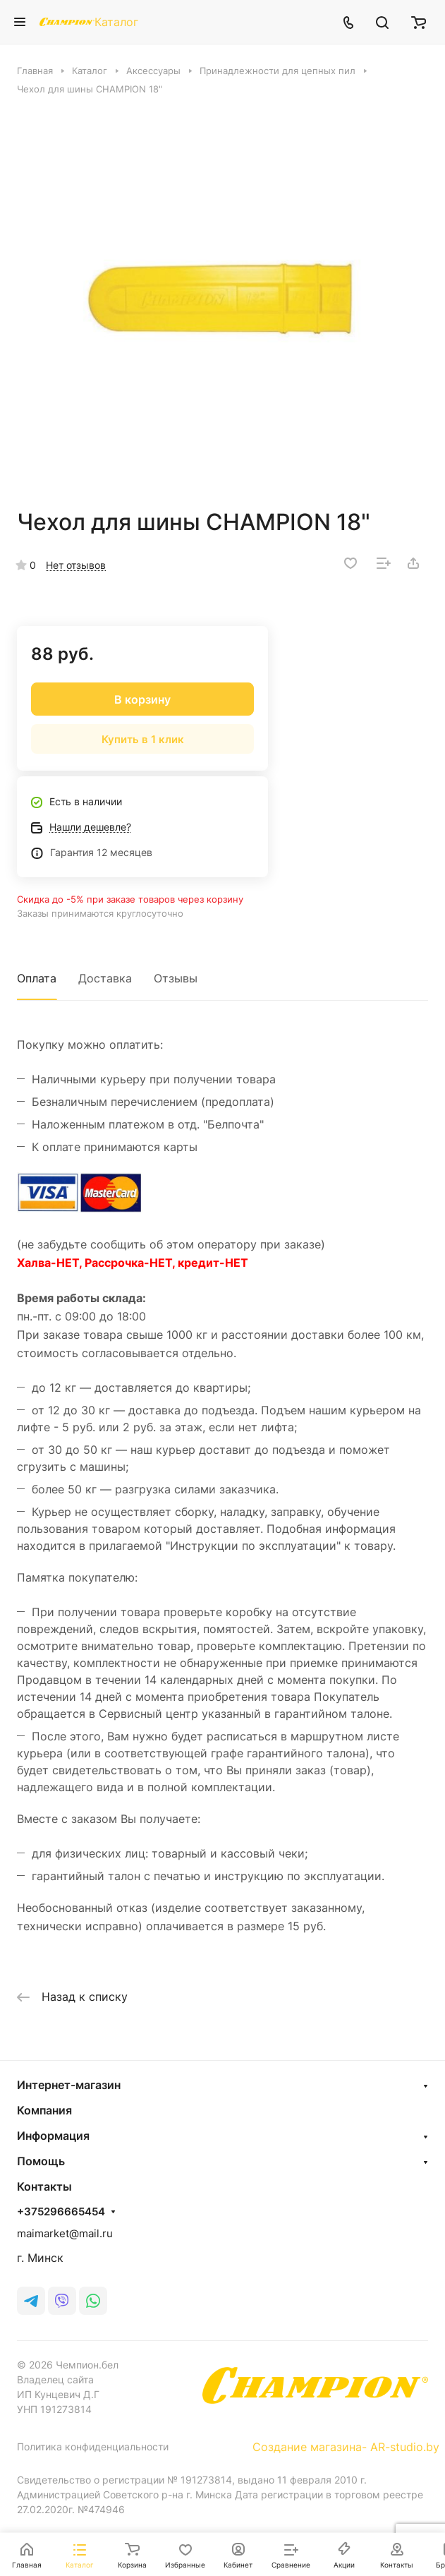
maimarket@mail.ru (65, 2233)
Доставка (105, 978)
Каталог (116, 22)
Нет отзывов (76, 565)
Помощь (41, 2161)
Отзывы (175, 978)
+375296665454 (61, 2211)
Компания (44, 2110)
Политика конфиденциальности (93, 2446)
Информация (53, 2136)
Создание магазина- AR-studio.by (345, 2447)
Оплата (36, 978)
